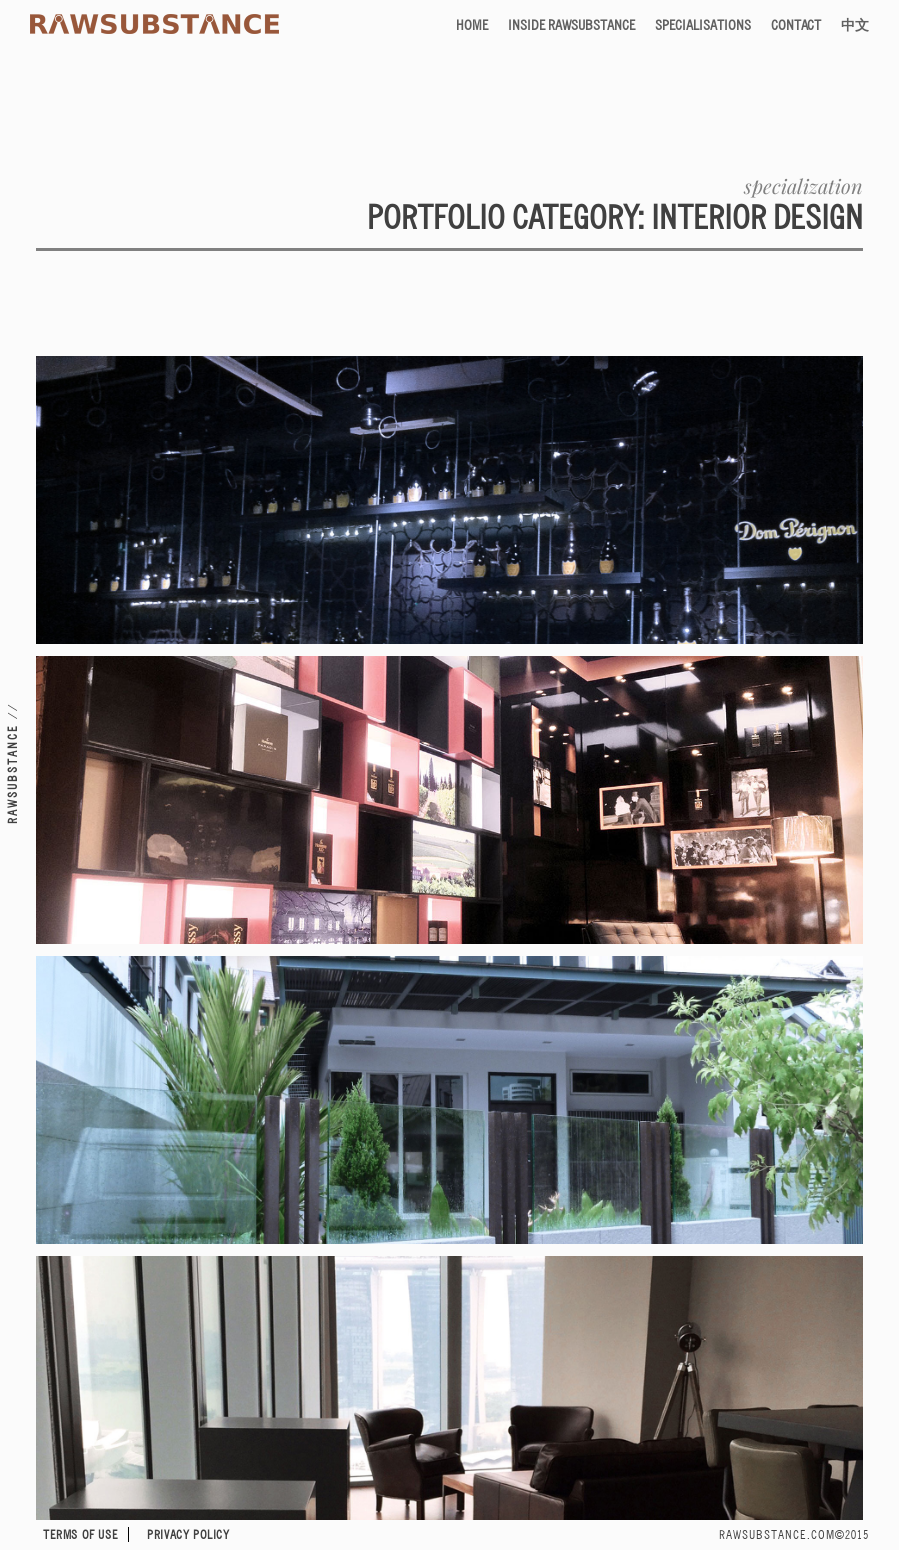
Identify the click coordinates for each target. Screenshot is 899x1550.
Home (472, 24)
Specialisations (703, 24)
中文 (855, 24)
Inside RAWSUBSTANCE (571, 24)
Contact (796, 24)
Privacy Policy (188, 1534)
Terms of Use (80, 1534)
